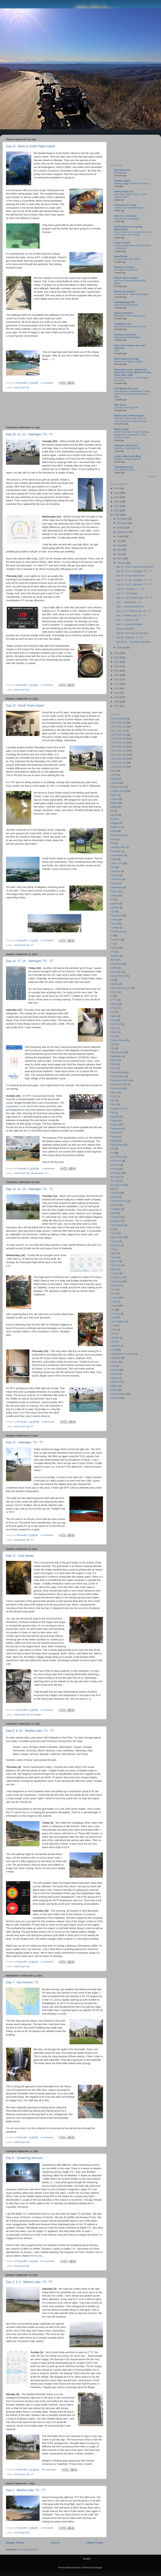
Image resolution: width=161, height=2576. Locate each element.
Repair (114, 1120)
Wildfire (114, 1386)
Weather (115, 1382)
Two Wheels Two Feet (125, 388)
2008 (117, 701)
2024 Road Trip (118, 758)
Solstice (115, 1241)
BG (112, 811)
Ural (113, 1349)
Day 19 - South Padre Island (25, 705)
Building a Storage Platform (127, 459)
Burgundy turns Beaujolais (126, 218)
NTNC (114, 1096)
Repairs (115, 1124)
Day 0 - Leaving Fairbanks (129, 624)
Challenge (116, 851)
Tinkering (115, 1285)
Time (116, 351)
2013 (117, 679)
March (120, 558)
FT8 (113, 951)
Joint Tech (116, 1024)
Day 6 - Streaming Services (24, 2158)
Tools (113, 1293)
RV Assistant (117, 1156)
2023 (117, 501)
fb (112, 935)
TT (32, 945)
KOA (113, 1036)
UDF (113, 1341)
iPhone (114, 1008)
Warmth (115, 1374)
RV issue (115, 1165)
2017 (117, 662)
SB (112, 1189)
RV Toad (115, 1181)
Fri (112, 943)
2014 (117, 675)
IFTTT (114, 1000)
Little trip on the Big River (126, 407)
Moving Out (116, 1088)
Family (114, 919)
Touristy (115, 1297)
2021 (117, 510)
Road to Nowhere (123, 313)
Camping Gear (118, 847)
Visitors (114, 1362)
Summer (115, 1273)
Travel (114, 1305)
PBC (113, 1104)
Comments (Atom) (29, 2549)
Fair (113, 911)
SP (112, 1249)
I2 (112, 996)
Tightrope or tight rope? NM (127, 448)
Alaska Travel (117, 787)
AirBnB (114, 779)
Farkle (114, 923)
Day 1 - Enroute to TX (127, 620)
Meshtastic (116, 1056)
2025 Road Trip (118, 762)
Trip (113, 1309)
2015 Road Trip (118, 722)
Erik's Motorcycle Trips (126, 359)
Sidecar (114, 1205)
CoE (113, 867)
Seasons (115, 1193)
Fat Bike (115, 927)
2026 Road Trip (118, 767)
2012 (117, 684)
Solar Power (117, 1237)
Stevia (114, 1269)
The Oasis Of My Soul (126, 445)
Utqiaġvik (115, 1358)
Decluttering (117, 887)
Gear (113, 959)
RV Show (115, 1177)
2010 (117, 692)
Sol (112, 1229)
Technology (116, 1281)
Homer (114, 992)
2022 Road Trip (118, 750)
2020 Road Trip (21, 387)
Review (114, 1136)
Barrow (114, 803)
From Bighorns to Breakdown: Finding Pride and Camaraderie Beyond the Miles (132, 394)
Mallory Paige (121, 429)
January (121, 647)
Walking (115, 1370)
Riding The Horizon (124, 291)
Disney (114, 891)
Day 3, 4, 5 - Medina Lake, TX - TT (29, 2282)
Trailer (114, 1301)
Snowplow (116, 1221)
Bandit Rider (121, 256)
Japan (114, 1016)
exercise (115, 907)
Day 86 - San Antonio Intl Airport (132, 633)
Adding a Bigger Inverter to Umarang (131, 183)
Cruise (114, 883)
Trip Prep (115, 1313)
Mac (113, 1048)
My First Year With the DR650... (129, 361)
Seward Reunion (119, 1201)
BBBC (114, 807)
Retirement (116, 1128)
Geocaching (117, 964)
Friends (114, 947)
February (122, 563)
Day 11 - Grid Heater (20, 1555)
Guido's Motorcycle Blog (127, 456)
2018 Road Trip (118, 734)
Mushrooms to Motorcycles (129, 415)
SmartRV (115, 1217)
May (119, 549)
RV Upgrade (117, 1185)
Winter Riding (117, 1394)
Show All (152, 476)
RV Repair (36, 1714)
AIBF (113, 775)
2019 (117, 653)
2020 (117, 515)
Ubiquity (115, 1337)
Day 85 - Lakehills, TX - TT (129, 637)
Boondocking (117, 835)
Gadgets (115, 955)
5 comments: (49, 1422)
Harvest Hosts (118, 976)
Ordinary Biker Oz (123, 191)
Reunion (115, 1132)
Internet (114, 1004)
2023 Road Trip (118, 754)
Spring (114, 1257)
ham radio (116, 972)
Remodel (115, 1116)
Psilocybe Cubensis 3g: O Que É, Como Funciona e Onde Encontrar (130, 419)
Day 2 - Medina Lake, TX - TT (26, 2490)
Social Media (117, 1225)
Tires (113, 1289)
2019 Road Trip (118, 738)
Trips (113, 1317)
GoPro (114, 968)
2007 (117, 706)
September (123, 532)
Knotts (114, 1032)
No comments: (48, 2261)
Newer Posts (15, 2542)
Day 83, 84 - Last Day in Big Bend (133, 642)
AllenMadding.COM (124, 302)
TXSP (114, 1329)
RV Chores (116, 1161)
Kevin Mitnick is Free (124, 469)
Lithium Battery (118, 1040)
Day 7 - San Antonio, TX (22, 1982)
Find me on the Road (125, 216)
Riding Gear (117, 1144)
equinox (115, 903)
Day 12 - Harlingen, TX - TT (24, 1442)
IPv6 (113, 1012)
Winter (114, 1390)
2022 (117, 506)
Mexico (114, 1060)
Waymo (114, 1378)
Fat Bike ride (117, 931)
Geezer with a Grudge (126, 278)
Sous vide (116, 1245)
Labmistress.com (123, 467)
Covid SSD (116, 879)
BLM (113, 819)
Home (55, 2542)
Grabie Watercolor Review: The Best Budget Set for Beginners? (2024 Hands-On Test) (131, 435)
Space (114, 1253)
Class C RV (116, 863)
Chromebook (117, 855)
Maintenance (37, 1173)
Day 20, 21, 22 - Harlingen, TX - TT (29, 434)
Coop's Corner (122, 243)
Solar (113, 1233)
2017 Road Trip (118, 726)
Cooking (115, 875)
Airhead (115, 783)
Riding (114, 1140)
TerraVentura (120, 172)
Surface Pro (117, 1277)
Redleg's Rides (122, 181)
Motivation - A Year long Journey (129, 315)
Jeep (113, 1020)
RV (112, 1152)
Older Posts (95, 2542)
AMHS (114, 795)
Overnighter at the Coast (126, 270)
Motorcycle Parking (120, 1080)
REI (113, 1112)
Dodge (114, 895)
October (121, 527)
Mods (113, 1068)
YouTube (115, 1398)
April (119, 554)
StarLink (115, 1261)
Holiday (114, 984)
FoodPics (115, 939)
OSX (113, 1100)
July (119, 541)
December (122, 518)
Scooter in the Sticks (125, 334)
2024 (117, 497)
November (122, 523)
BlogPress (116, 827)
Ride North (120, 405)
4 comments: (49, 1168)
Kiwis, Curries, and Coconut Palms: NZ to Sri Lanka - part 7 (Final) (132, 233)
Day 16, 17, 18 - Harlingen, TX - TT (29, 961)
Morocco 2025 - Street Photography (131, 294)
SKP (113, 1213)
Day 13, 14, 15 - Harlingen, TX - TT (29, 1189)
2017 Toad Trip (118, 730)
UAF (113, 1333)
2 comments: (47, 383)
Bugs (113, 839)
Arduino (115, 799)
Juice (113, 1028)
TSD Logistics (118, 1321)
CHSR (114, 859)
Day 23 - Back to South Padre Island (30, 146)
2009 (117, 697)
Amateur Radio (118, 791)
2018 (117, 657)
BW (112, 843)
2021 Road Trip (118, 746)
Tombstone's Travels (125, 205)
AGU (113, 771)
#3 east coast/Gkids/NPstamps (129, 207)
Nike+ (114, 1092)
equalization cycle (16, 1106)
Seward (114, 1197)
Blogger (115, 823)
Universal (115, 1345)
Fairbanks (116, 915)
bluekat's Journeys (124, 267)
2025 (117, 493)
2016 (117, 666)
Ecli (112, 899)
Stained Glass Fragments (126, 305)
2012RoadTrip (118, 718)
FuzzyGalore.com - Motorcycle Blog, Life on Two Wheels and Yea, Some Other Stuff (132, 372)
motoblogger (117, 1076)
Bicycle (114, 815)
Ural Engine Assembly (122, 1353)
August (121, 536)
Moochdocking (118, 1072)
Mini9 (113, 1064)
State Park (116, 1265)
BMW (113, 831)
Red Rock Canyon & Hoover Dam (130, 326)
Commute (116, 871)
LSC (113, 1044)
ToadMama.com (122, 323)
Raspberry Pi (117, 1108)
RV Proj (114, 1169)
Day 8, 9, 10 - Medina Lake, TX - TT (30, 1730)
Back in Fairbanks (125, 628)
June (119, 545)
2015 (117, 670)
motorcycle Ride (119, 1084)
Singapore (116, 1209)
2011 (117, 688)
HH (112, 980)
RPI (113, 1148)
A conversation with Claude (127, 259)
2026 (117, 488)
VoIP (113, 1366)
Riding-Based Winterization (127, 337)
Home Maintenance (120, 988)
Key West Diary (122, 170)
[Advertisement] (54, 409)
